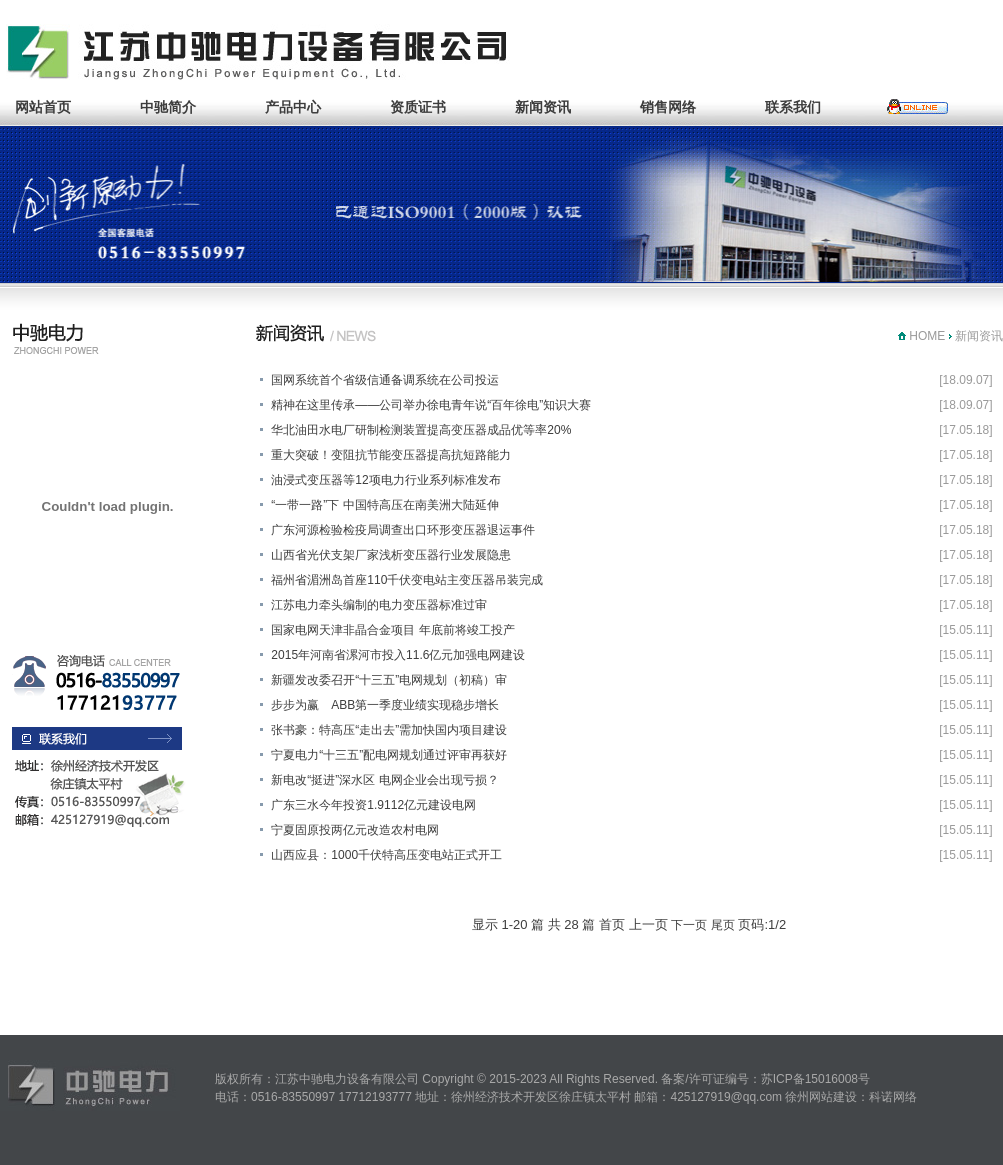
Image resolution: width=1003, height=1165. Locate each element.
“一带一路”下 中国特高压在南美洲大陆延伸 (384, 505)
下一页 (689, 925)
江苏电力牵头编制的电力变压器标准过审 (379, 605)
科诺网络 (893, 1097)
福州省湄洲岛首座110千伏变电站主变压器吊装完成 (407, 580)
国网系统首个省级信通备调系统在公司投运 (385, 380)
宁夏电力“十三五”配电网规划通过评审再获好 (389, 755)
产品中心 (293, 107)
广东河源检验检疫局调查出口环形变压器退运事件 (403, 530)
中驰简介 (168, 107)
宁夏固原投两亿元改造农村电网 (355, 830)
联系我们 (793, 107)
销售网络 (668, 107)
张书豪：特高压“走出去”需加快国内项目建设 (389, 730)
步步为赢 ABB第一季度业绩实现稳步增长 (385, 705)
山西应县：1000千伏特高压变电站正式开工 (386, 855)
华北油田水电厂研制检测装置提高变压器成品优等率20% (421, 430)
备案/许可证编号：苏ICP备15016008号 (765, 1079)
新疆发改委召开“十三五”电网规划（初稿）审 (389, 680)
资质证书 (418, 107)
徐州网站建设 (821, 1097)
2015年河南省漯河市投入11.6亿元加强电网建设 (398, 655)
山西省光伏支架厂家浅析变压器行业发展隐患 (391, 555)
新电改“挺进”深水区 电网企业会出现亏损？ (384, 780)
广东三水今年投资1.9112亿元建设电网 (373, 805)
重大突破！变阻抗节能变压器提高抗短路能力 (391, 455)
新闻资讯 (543, 107)
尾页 (723, 925)
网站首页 (43, 107)
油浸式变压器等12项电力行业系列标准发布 (385, 480)
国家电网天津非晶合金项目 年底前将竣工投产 (392, 630)
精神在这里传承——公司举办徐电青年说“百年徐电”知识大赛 (431, 405)
